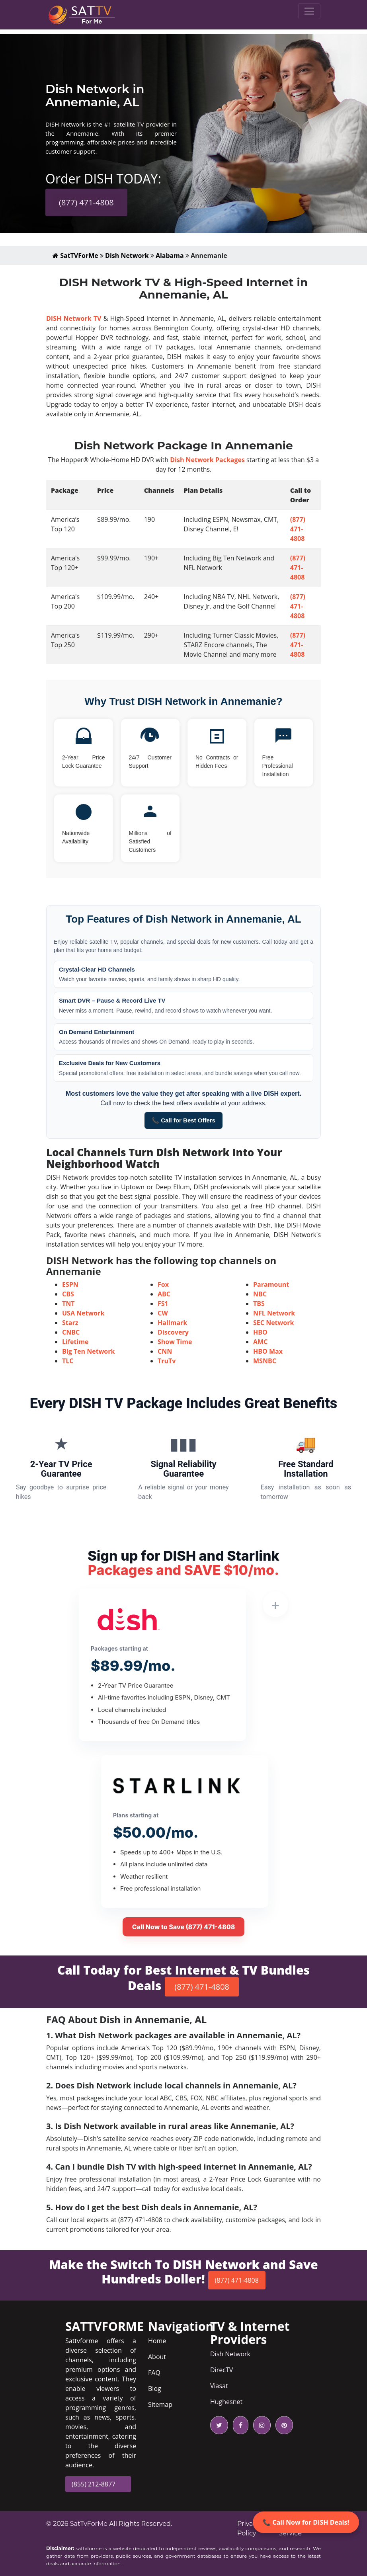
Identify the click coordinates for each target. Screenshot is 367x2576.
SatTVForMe (75, 255)
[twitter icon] (219, 2425)
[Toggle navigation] (309, 11)
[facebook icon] (239, 2425)
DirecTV (221, 2369)
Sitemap (160, 2404)
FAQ (154, 2372)
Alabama (170, 255)
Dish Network (127, 255)
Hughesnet (226, 2401)
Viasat (219, 2385)
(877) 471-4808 (86, 202)
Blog (154, 2388)
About (157, 2356)
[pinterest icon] (282, 2425)
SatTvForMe (88, 2523)
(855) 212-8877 (93, 2484)
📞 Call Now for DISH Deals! (306, 2522)
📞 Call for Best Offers (183, 1120)
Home (157, 2340)
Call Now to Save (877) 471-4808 (183, 1927)
